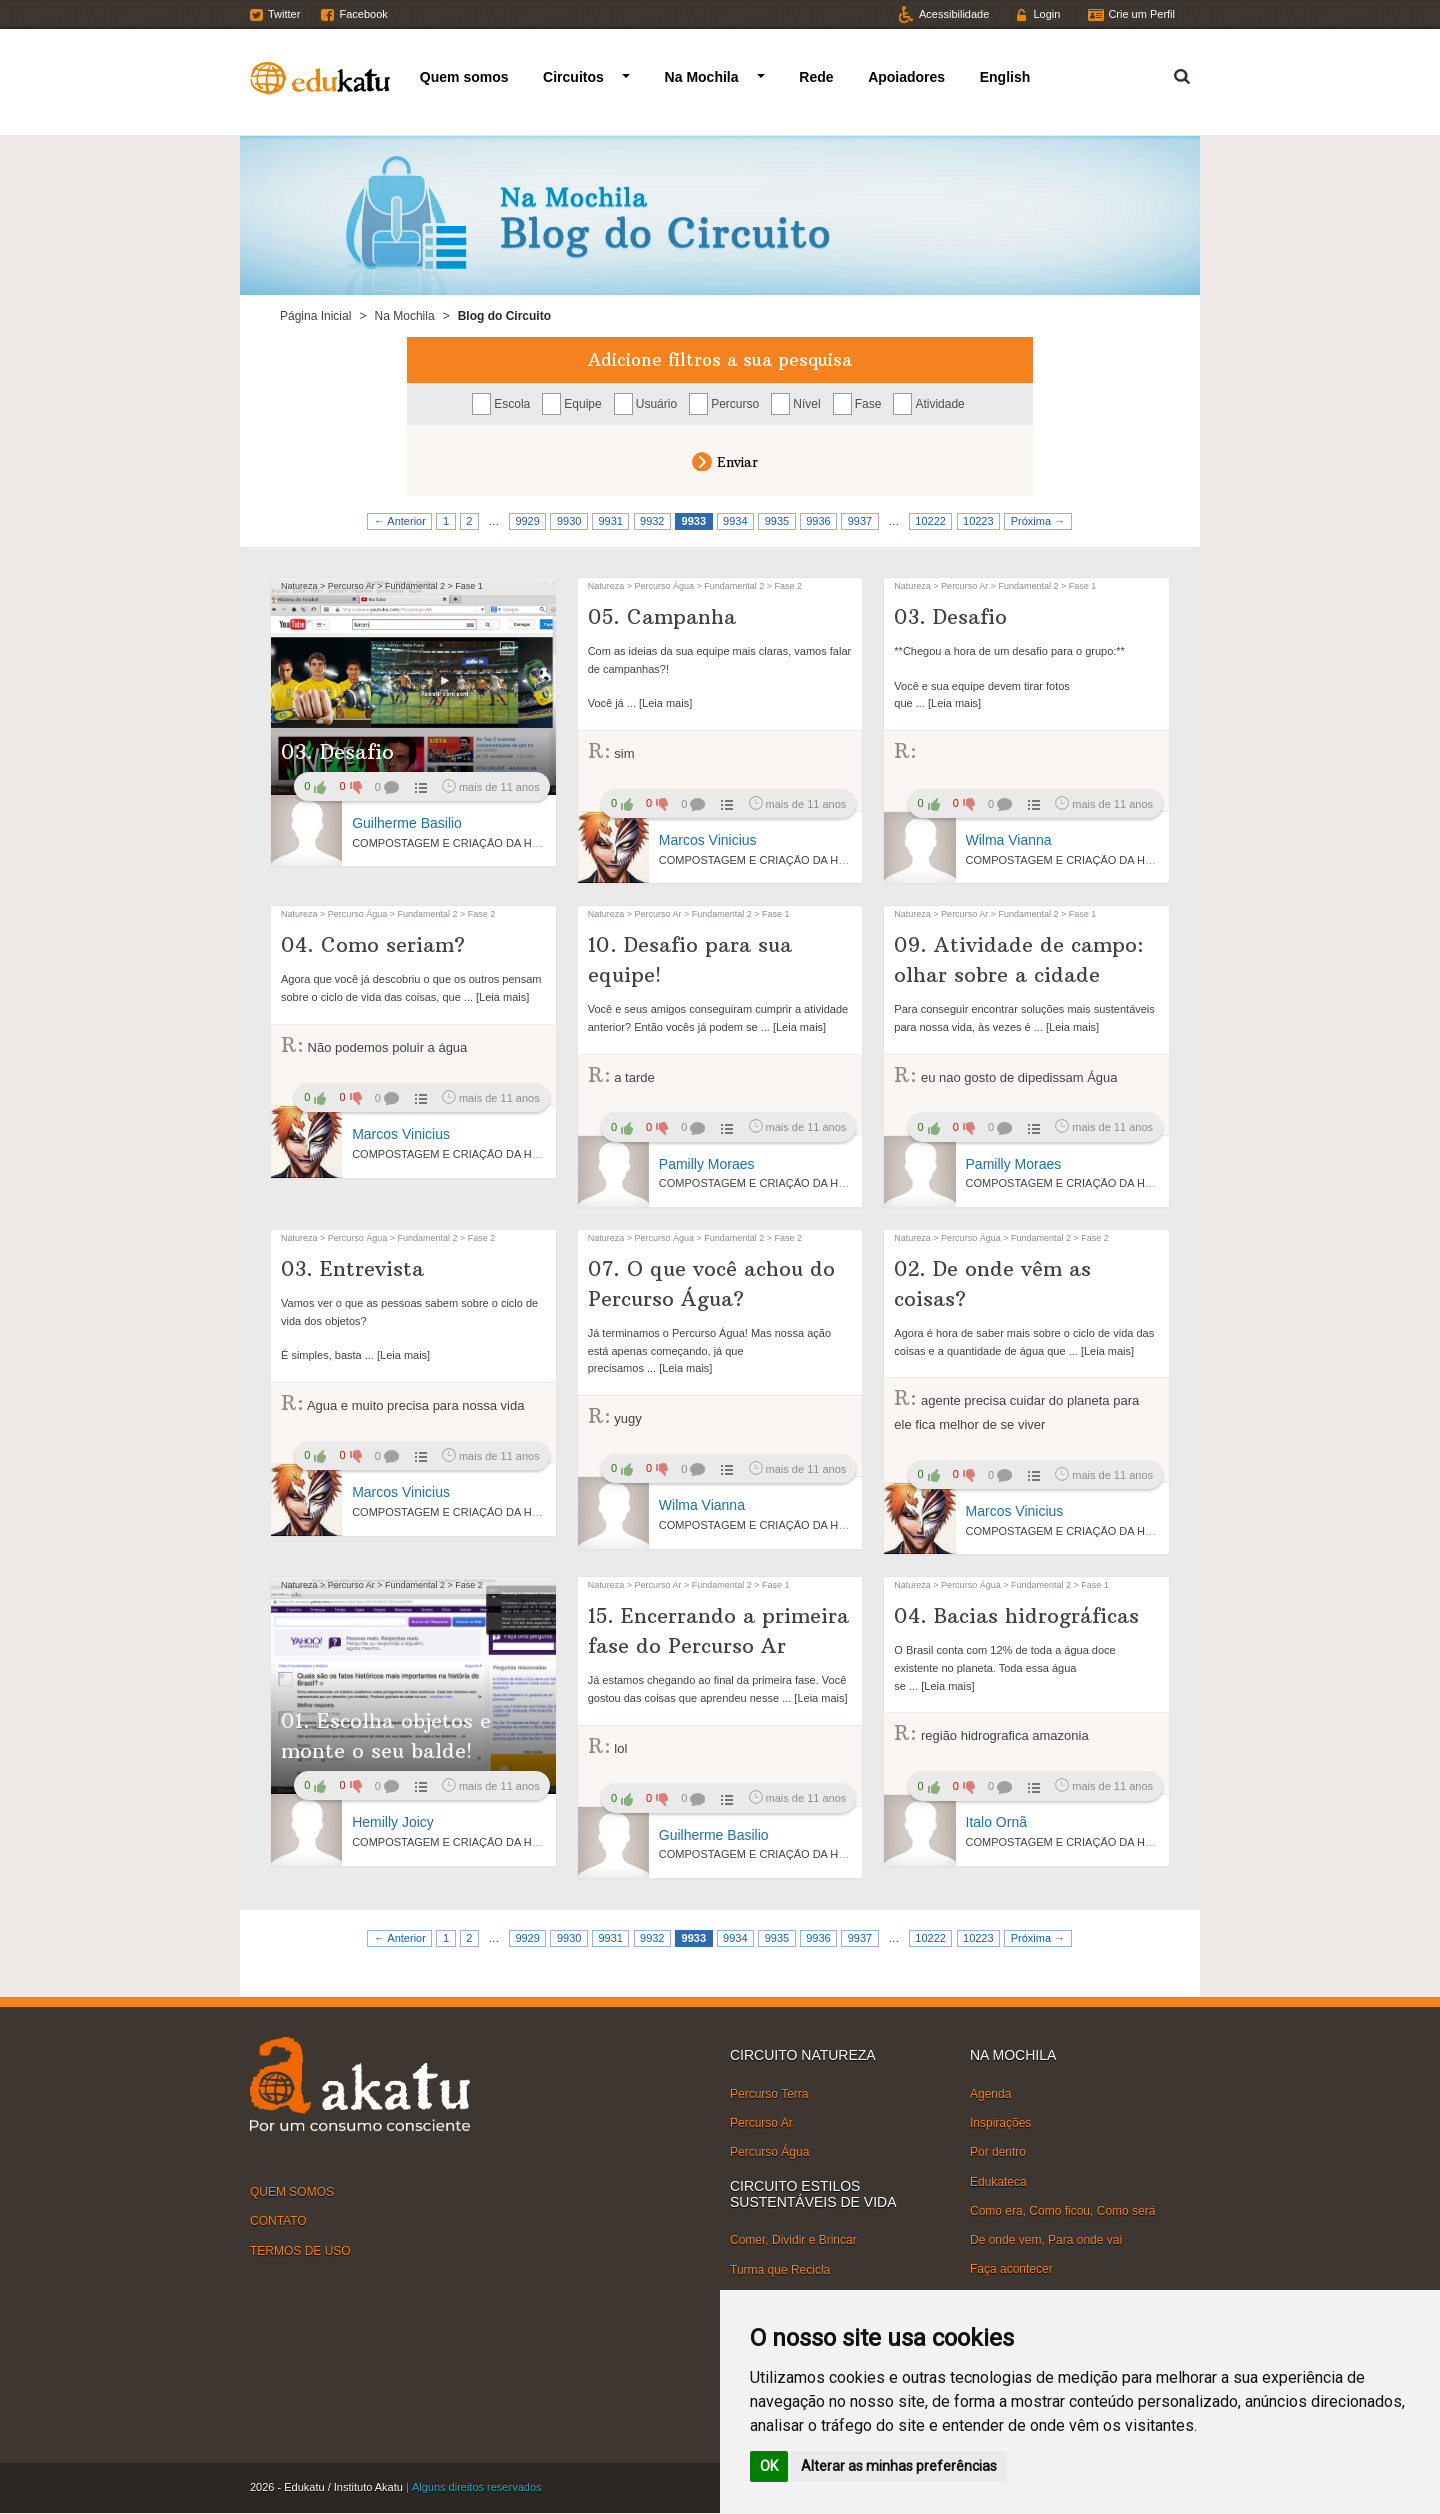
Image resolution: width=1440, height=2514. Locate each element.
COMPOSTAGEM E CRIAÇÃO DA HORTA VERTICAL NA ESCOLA (517, 843)
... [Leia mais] (658, 703)
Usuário (656, 404)
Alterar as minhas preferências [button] (899, 2466)
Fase (868, 404)
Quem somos (464, 77)
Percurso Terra (769, 2094)
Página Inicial (315, 316)
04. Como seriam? (373, 944)
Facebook (363, 14)
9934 (735, 521)
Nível (806, 404)
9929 (527, 521)
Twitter (284, 14)
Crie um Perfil (1141, 14)
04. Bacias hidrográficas (1016, 1615)
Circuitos (573, 77)
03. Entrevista (352, 1268)
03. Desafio (337, 751)
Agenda (990, 2094)
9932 (652, 521)
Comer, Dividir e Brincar (793, 2240)
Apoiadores (906, 77)
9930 (569, 521)
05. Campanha (662, 616)
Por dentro (998, 2152)
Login (1046, 14)
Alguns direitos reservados (477, 2487)
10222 (930, 521)
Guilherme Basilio (407, 823)
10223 (978, 521)
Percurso (735, 404)
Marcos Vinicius (708, 840)
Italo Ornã (996, 1822)
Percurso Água (769, 2152)
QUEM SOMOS (292, 2192)
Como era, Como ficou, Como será (1062, 2211)
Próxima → (1038, 521)
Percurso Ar (761, 2123)
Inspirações (1000, 2123)
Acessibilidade (954, 14)
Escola (512, 404)
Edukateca (998, 2181)
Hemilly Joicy (393, 1822)
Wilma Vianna (1009, 840)
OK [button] (769, 2466)
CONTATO (278, 2221)
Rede (816, 77)
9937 (860, 521)
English (1005, 77)
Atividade (939, 404)
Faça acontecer (1011, 2269)
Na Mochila (702, 77)
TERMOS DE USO (300, 2250)
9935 (777, 521)
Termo (1170, 73)
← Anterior (400, 521)
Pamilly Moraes (707, 1164)
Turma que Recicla (780, 2269)
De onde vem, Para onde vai (1046, 2240)
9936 (818, 521)
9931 (610, 521)
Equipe (582, 404)
